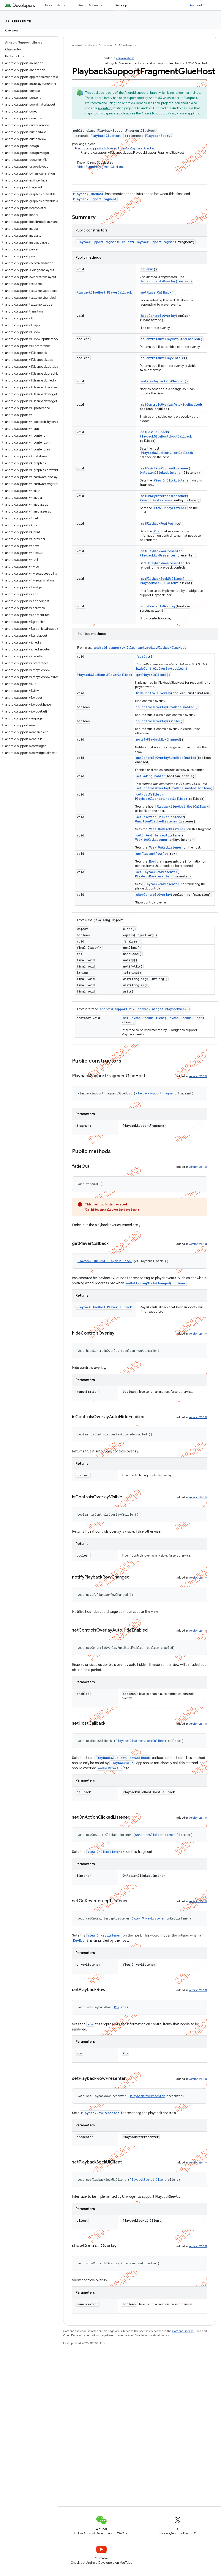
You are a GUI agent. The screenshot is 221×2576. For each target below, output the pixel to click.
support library (147, 93)
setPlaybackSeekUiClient (162, 579)
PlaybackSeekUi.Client (159, 583)
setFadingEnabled (150, 776)
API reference (18, 21)
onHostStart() (110, 1768)
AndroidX (155, 98)
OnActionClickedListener (161, 472)
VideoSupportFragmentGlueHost (100, 167)
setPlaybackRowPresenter (161, 551)
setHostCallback (154, 432)
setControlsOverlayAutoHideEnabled (171, 404)
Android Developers (84, 45)
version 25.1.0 (125, 58)
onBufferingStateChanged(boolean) (156, 1283)
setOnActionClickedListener (165, 468)
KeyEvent (80, 1940)
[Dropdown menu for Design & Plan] (103, 5)
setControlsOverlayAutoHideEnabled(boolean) (174, 788)
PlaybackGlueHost (105, 136)
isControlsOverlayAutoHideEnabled (170, 339)
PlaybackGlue (121, 1763)
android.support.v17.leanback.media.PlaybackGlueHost (117, 148)
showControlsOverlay (158, 606)
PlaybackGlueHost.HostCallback (166, 436)
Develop (108, 45)
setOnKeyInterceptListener (164, 496)
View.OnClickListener (172, 480)
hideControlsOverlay (158, 316)
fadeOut (147, 269)
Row (170, 523)
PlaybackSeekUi (158, 136)
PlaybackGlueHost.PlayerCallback (104, 292)
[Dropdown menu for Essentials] (67, 5)
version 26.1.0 (198, 1244)
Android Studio (201, 5)
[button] (28, 63)
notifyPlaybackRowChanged (163, 381)
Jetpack (191, 98)
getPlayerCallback (156, 292)
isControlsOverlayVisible (162, 358)
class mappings (188, 113)
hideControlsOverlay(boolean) (166, 281)
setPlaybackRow (153, 523)
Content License (183, 2331)
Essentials (53, 5)
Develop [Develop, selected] (121, 5)
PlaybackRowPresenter (158, 555)
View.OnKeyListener (156, 500)
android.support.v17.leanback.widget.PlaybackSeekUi (145, 1009)
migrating (105, 108)
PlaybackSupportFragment (95, 199)
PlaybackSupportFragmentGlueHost (105, 242)
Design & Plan (88, 5)
